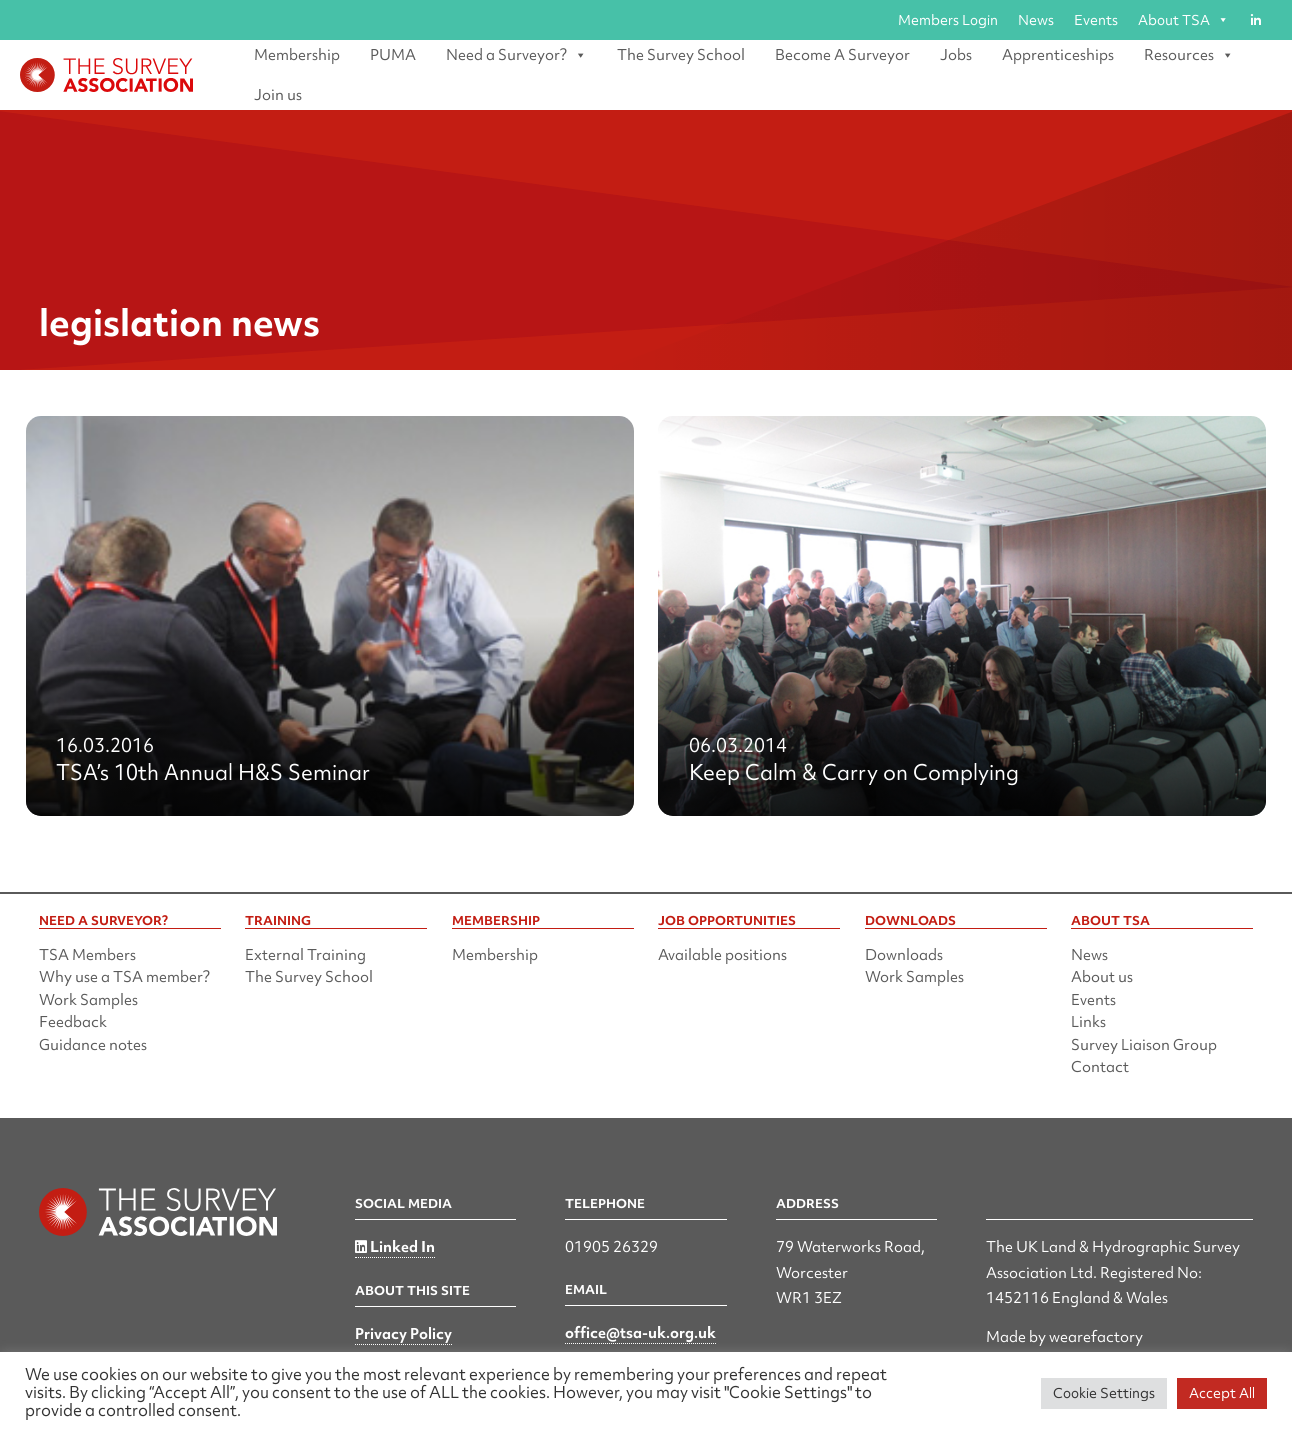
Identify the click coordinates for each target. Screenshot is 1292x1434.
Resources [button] (1189, 55)
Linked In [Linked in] (395, 1247)
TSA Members (87, 955)
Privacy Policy (403, 1334)
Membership (297, 55)
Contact (1100, 1067)
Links (1088, 1022)
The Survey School (681, 55)
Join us (278, 95)
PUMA (393, 55)
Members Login (948, 20)
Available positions (722, 955)
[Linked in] (1255, 20)
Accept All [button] (1222, 1393)
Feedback (73, 1022)
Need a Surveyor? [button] (516, 55)
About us (1102, 977)
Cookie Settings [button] (1104, 1393)
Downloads (904, 955)
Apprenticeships (1058, 55)
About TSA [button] (1183, 20)
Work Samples (88, 1000)
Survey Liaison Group (1144, 1045)
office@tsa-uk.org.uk (640, 1333)
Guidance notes (93, 1045)
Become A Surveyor (842, 55)
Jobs (956, 55)
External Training (305, 955)
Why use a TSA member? (124, 977)
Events (1096, 20)
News (1036, 20)
